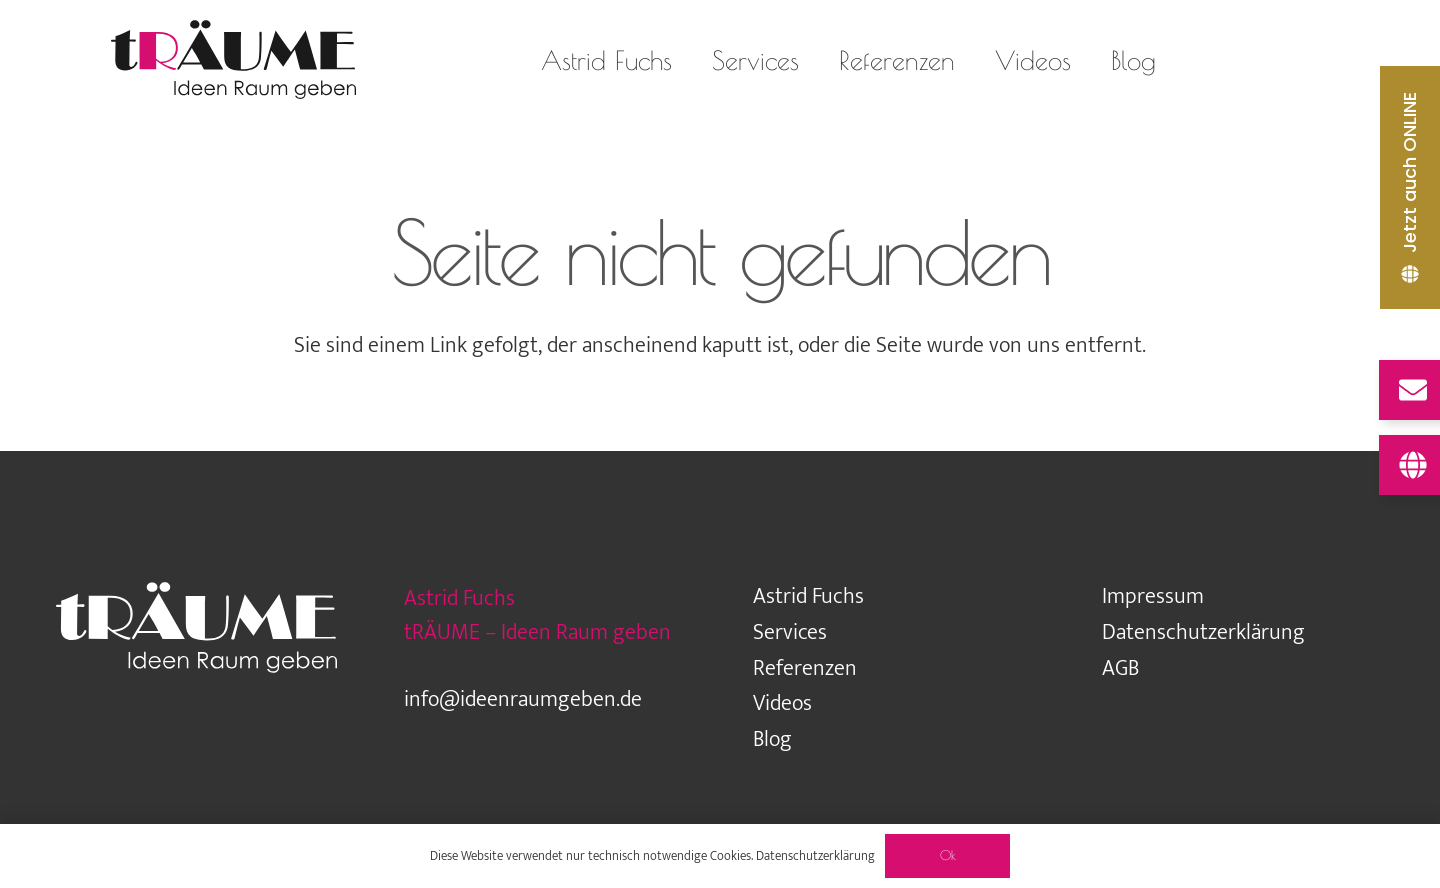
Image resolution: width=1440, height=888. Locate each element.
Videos (782, 703)
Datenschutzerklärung (1203, 632)
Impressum (1153, 596)
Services (790, 632)
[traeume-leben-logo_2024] (233, 60)
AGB (1120, 668)
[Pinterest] (1388, 60)
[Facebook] (1308, 60)
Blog (772, 739)
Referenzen (805, 668)
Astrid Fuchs (808, 596)
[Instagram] (1228, 60)
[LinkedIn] (1348, 60)
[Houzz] (1268, 60)
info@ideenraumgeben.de (523, 699)
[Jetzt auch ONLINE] (1410, 187)
